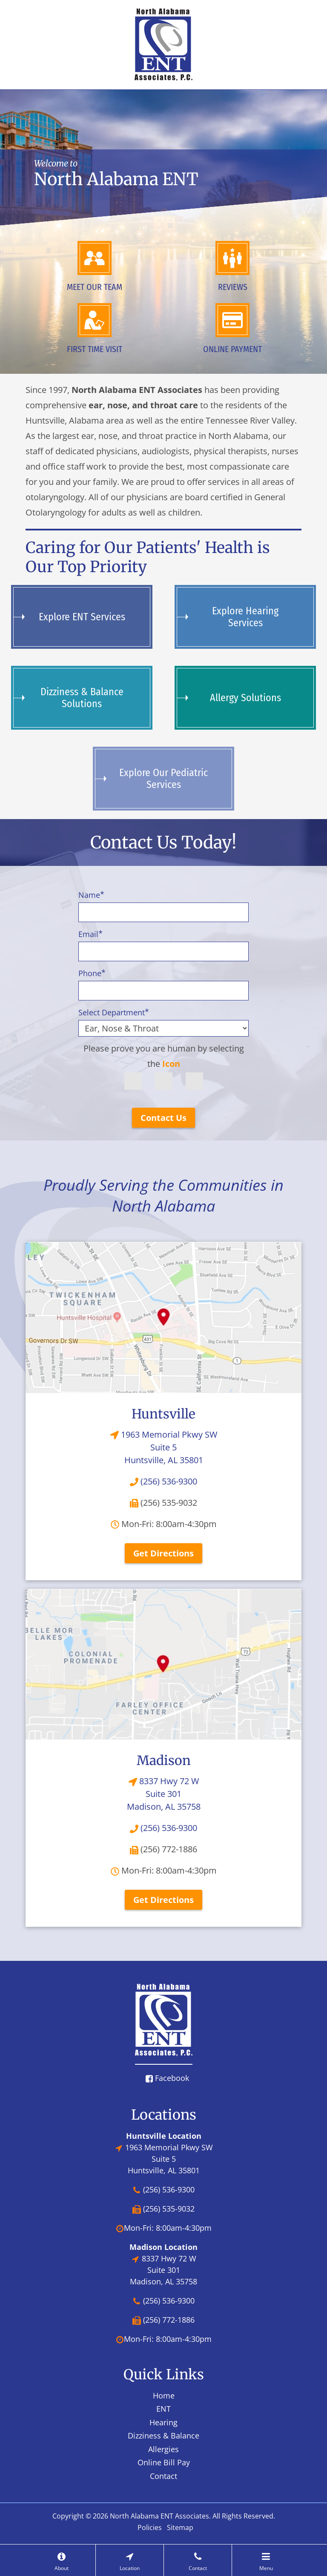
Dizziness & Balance (163, 2435)
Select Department (113, 1012)
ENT (163, 2409)
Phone (92, 973)
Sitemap (180, 2527)
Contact (163, 2476)
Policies (150, 2527)
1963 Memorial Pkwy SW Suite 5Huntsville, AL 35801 (163, 1447)
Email (90, 934)
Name (91, 895)
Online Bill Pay (164, 2462)
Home (164, 2395)
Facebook (167, 2078)
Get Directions (163, 1553)
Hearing (163, 2422)
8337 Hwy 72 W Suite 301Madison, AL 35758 (164, 1793)
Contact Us (163, 1117)
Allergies (163, 2449)
